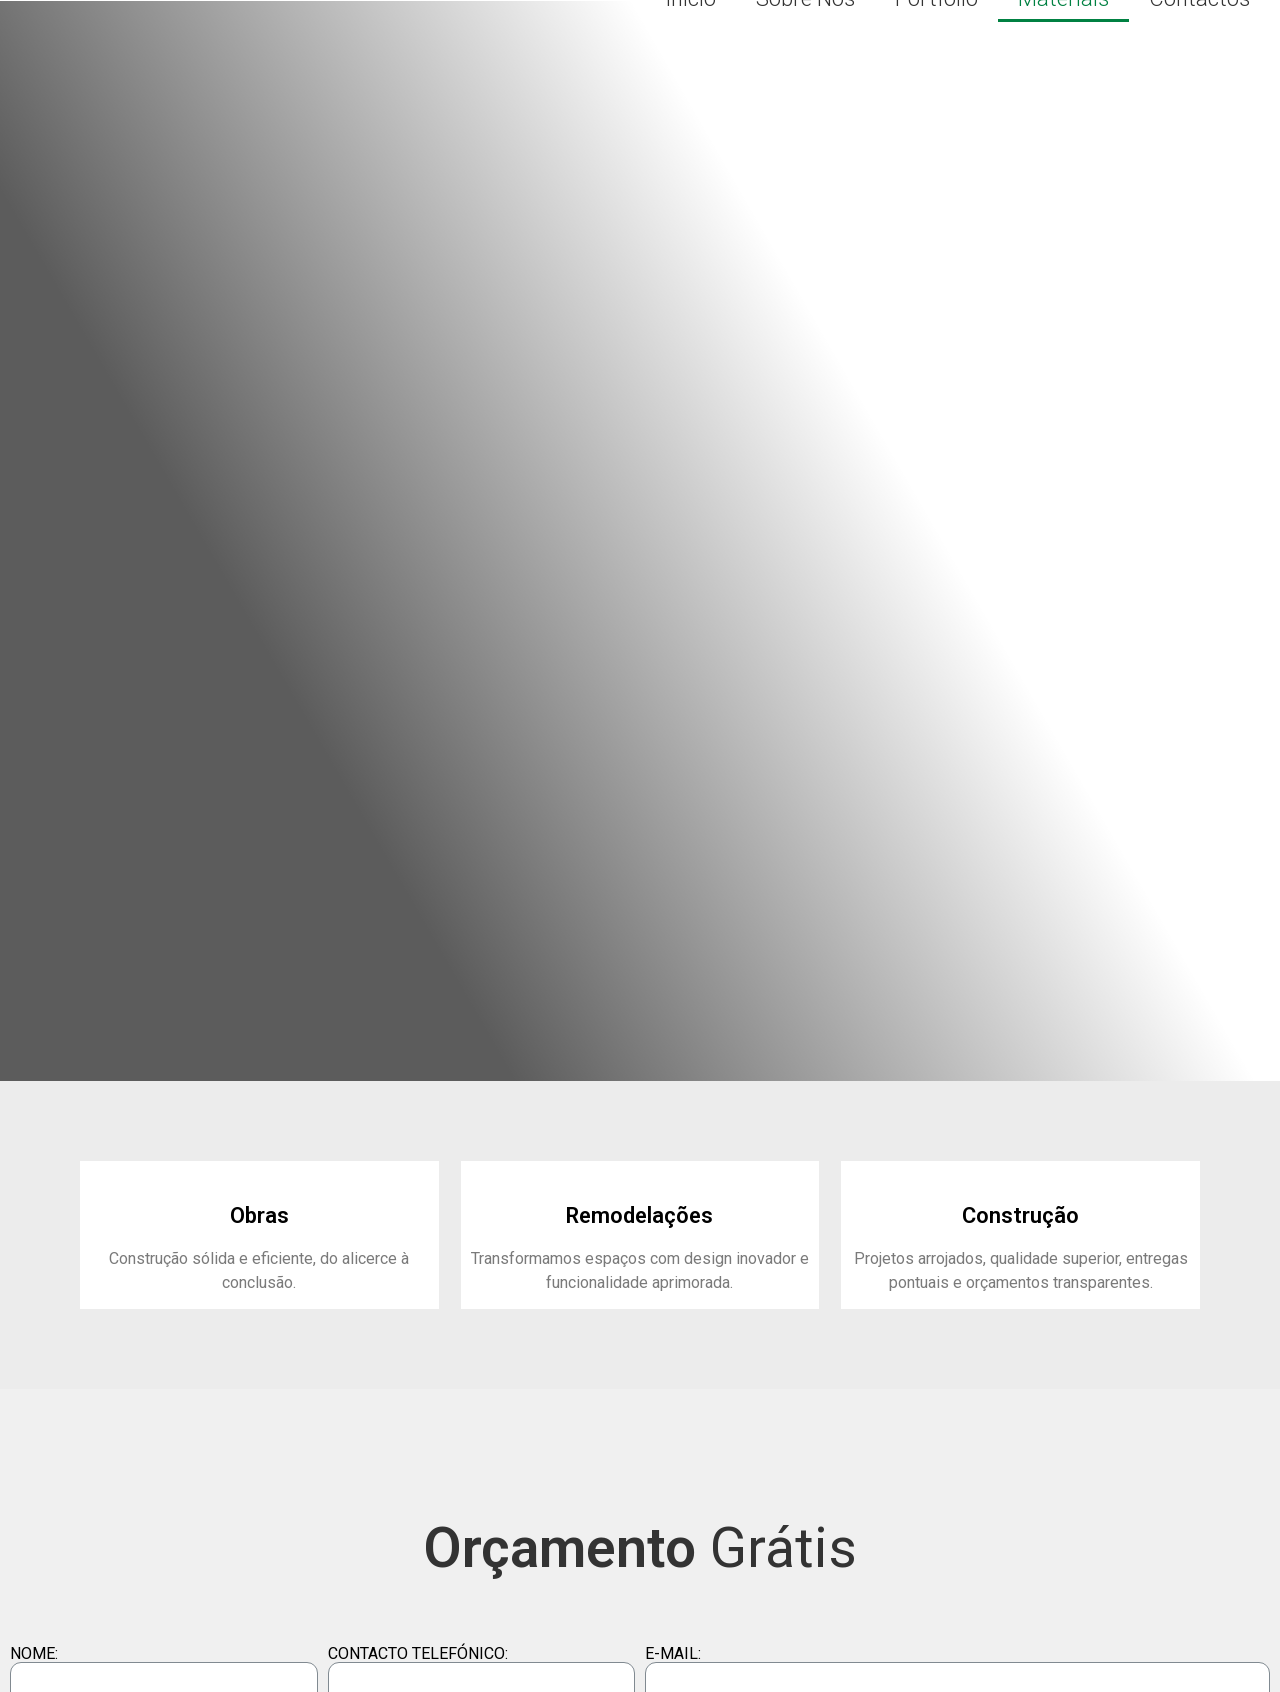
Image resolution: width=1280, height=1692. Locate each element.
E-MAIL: (673, 1654)
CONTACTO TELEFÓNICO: (418, 1654)
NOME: (34, 1654)
